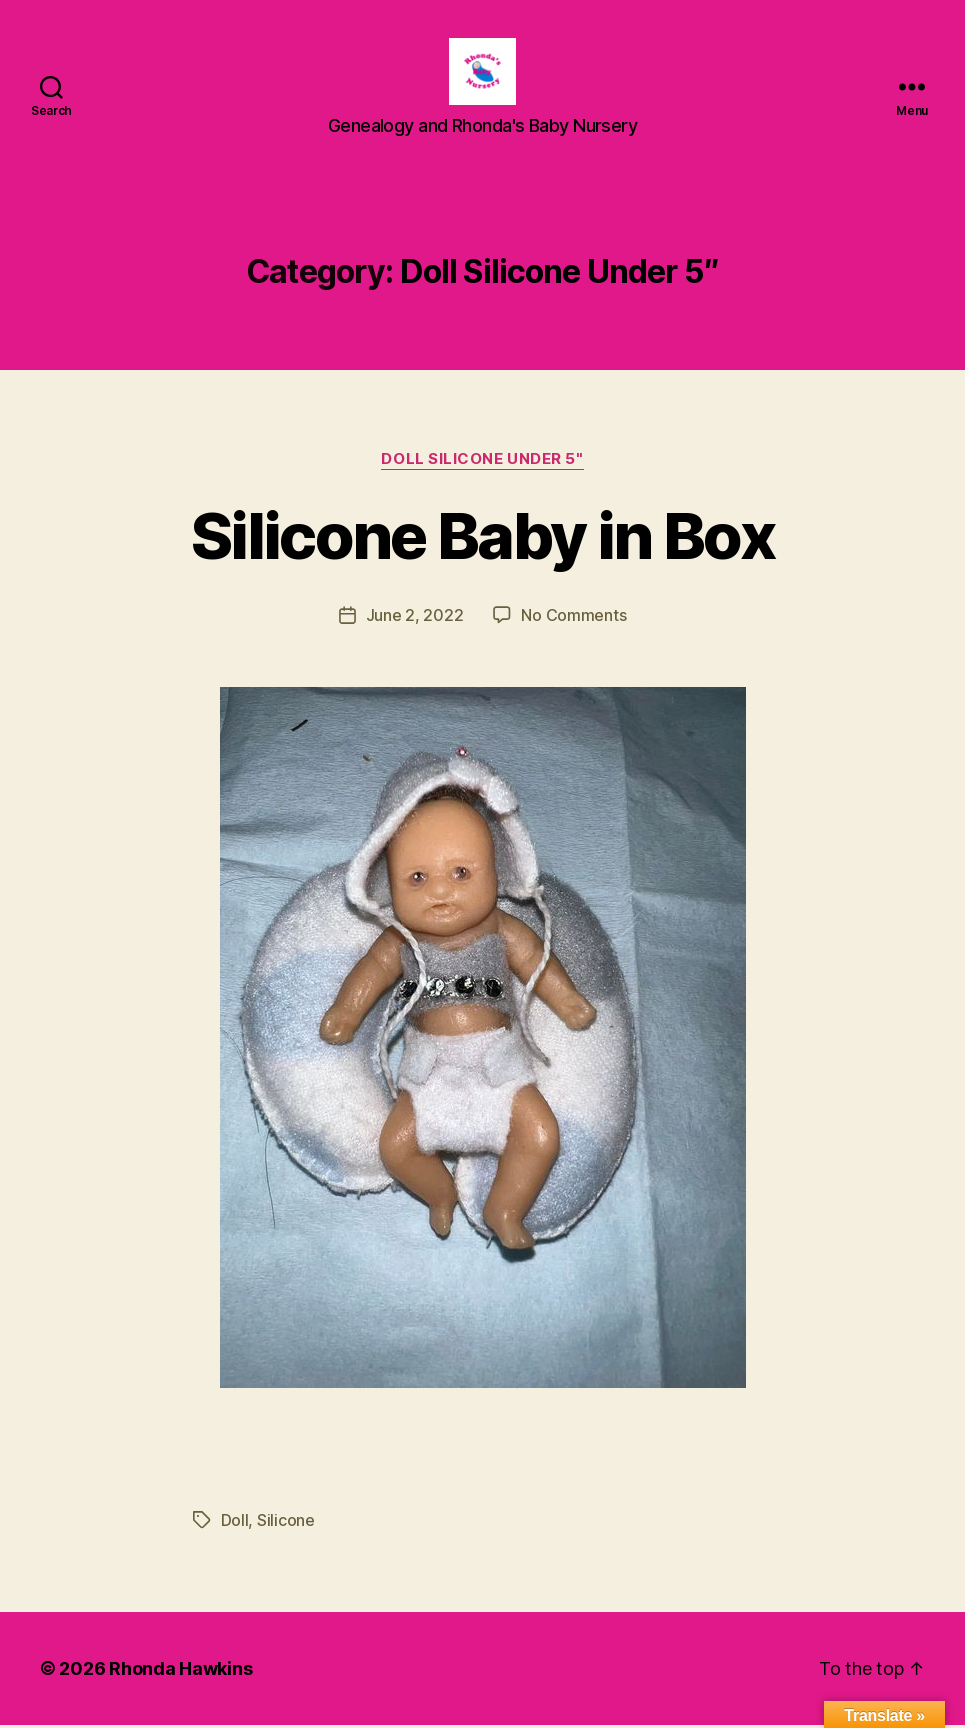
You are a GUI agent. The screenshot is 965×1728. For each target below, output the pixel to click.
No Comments (573, 618)
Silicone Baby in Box (482, 538)
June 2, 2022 (415, 618)
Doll (235, 1523)
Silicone (286, 1523)
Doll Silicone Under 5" (482, 462)
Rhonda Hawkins (180, 1671)
